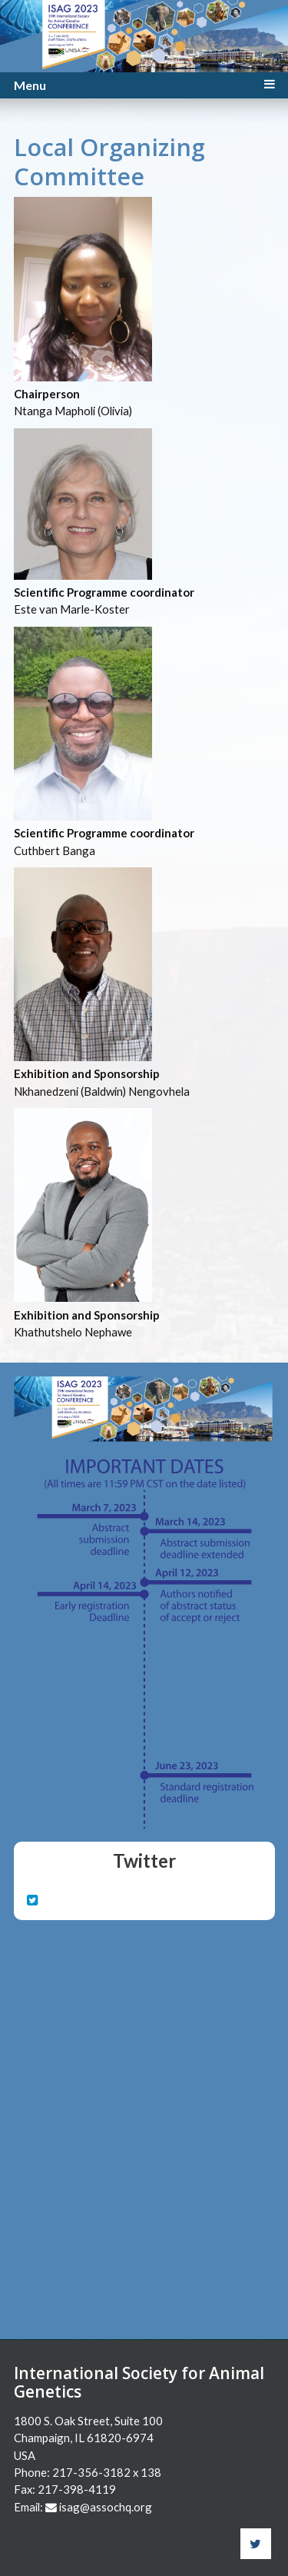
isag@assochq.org (105, 2507)
